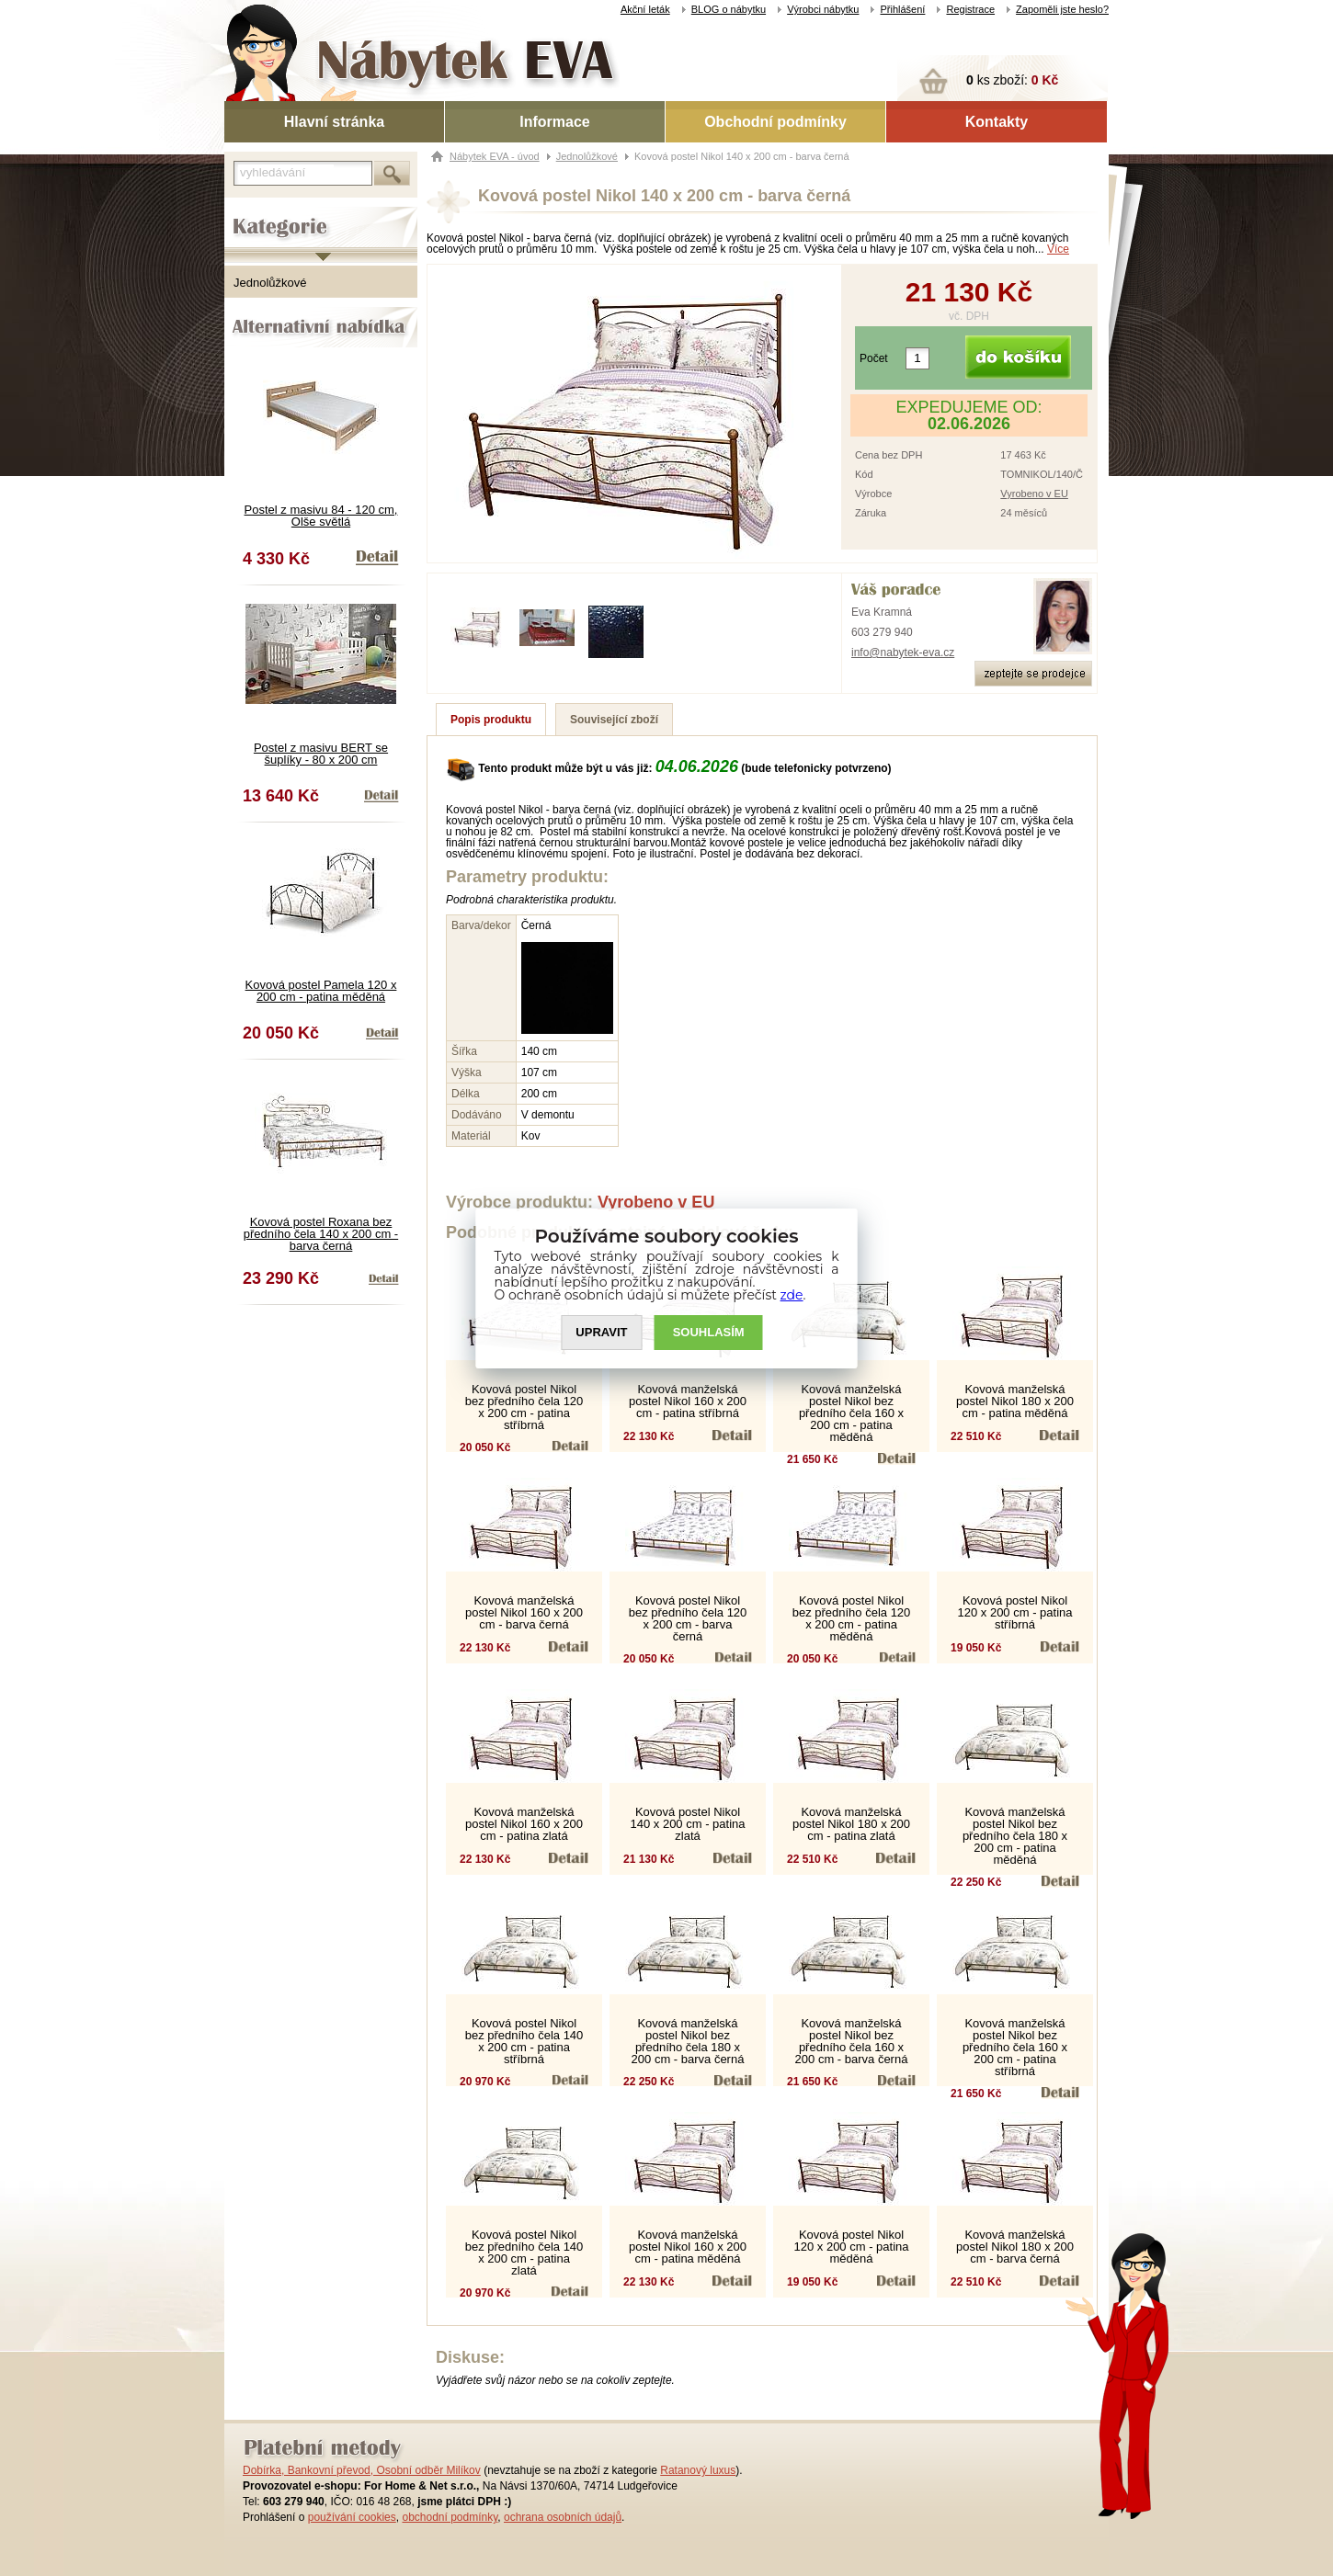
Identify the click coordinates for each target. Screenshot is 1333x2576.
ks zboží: (1012, 80)
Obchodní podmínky (775, 122)
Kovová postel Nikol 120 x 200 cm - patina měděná (850, 2246)
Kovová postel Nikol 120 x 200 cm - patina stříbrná (1014, 1612)
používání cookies (352, 2517)
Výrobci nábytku (823, 9)
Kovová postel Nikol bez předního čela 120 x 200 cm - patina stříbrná (524, 1407)
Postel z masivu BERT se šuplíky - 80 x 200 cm (321, 753)
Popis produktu (490, 719)
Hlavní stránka (334, 122)
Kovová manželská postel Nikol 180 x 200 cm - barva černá (1015, 2246)
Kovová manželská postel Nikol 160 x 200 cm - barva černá (524, 1612)
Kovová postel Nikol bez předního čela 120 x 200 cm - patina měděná (851, 1618)
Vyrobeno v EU (1034, 493)
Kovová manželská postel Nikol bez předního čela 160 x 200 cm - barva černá (851, 2041)
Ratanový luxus (697, 2470)
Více (1058, 249)
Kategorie (249, 212)
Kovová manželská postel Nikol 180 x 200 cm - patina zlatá (851, 1824)
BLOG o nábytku (728, 9)
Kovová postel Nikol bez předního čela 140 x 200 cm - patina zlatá (524, 2252)
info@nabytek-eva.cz (902, 652)
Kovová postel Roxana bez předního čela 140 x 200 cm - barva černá (321, 1234)
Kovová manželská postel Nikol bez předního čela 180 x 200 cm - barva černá (688, 2041)
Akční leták (645, 9)
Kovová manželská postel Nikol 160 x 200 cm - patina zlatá (524, 1824)
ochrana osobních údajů (562, 2517)
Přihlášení (902, 9)
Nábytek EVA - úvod (495, 156)
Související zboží (614, 719)
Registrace (970, 9)
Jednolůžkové (270, 282)
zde (791, 1295)
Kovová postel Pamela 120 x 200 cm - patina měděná (321, 991)
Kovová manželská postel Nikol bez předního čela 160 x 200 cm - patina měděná (851, 1413)
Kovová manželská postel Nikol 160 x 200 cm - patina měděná (687, 2246)
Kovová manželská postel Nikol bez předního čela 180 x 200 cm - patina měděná (1015, 1836)
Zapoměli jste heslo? (1062, 9)
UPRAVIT (601, 1332)
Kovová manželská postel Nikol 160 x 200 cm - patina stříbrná (687, 1401)
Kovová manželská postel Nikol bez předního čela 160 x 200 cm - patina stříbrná (1015, 2047)
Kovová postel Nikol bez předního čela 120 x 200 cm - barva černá (688, 1618)
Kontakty (996, 122)
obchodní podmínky (449, 2517)
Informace (554, 122)
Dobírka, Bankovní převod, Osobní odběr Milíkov (362, 2470)
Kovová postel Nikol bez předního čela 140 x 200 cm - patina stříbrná (524, 2041)
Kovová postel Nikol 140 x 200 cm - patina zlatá (687, 1824)
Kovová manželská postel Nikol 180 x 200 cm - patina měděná (1015, 1401)
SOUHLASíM (709, 1332)
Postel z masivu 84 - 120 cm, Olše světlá (321, 515)
